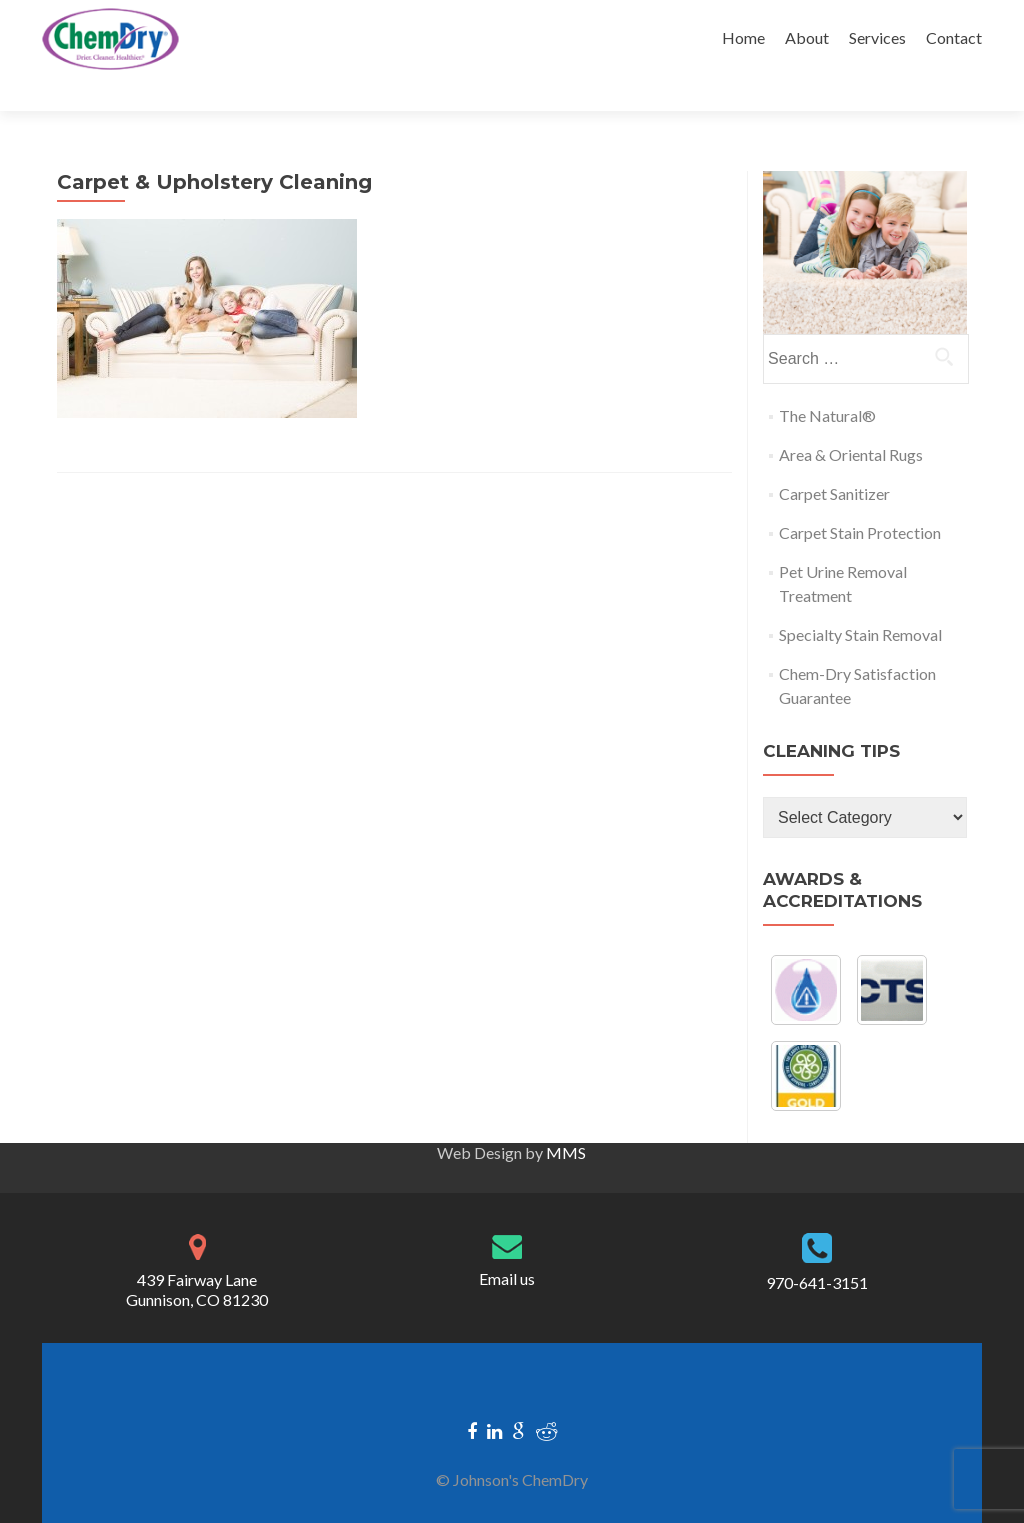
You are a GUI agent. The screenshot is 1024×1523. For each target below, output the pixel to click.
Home (743, 37)
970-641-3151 (817, 1247)
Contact (954, 37)
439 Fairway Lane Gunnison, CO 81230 (197, 1254)
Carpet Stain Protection (860, 497)
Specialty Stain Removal (860, 599)
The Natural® (827, 380)
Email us (507, 1243)
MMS (566, 1117)
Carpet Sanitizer (834, 458)
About (807, 37)
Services (877, 37)
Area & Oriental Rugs (851, 419)
